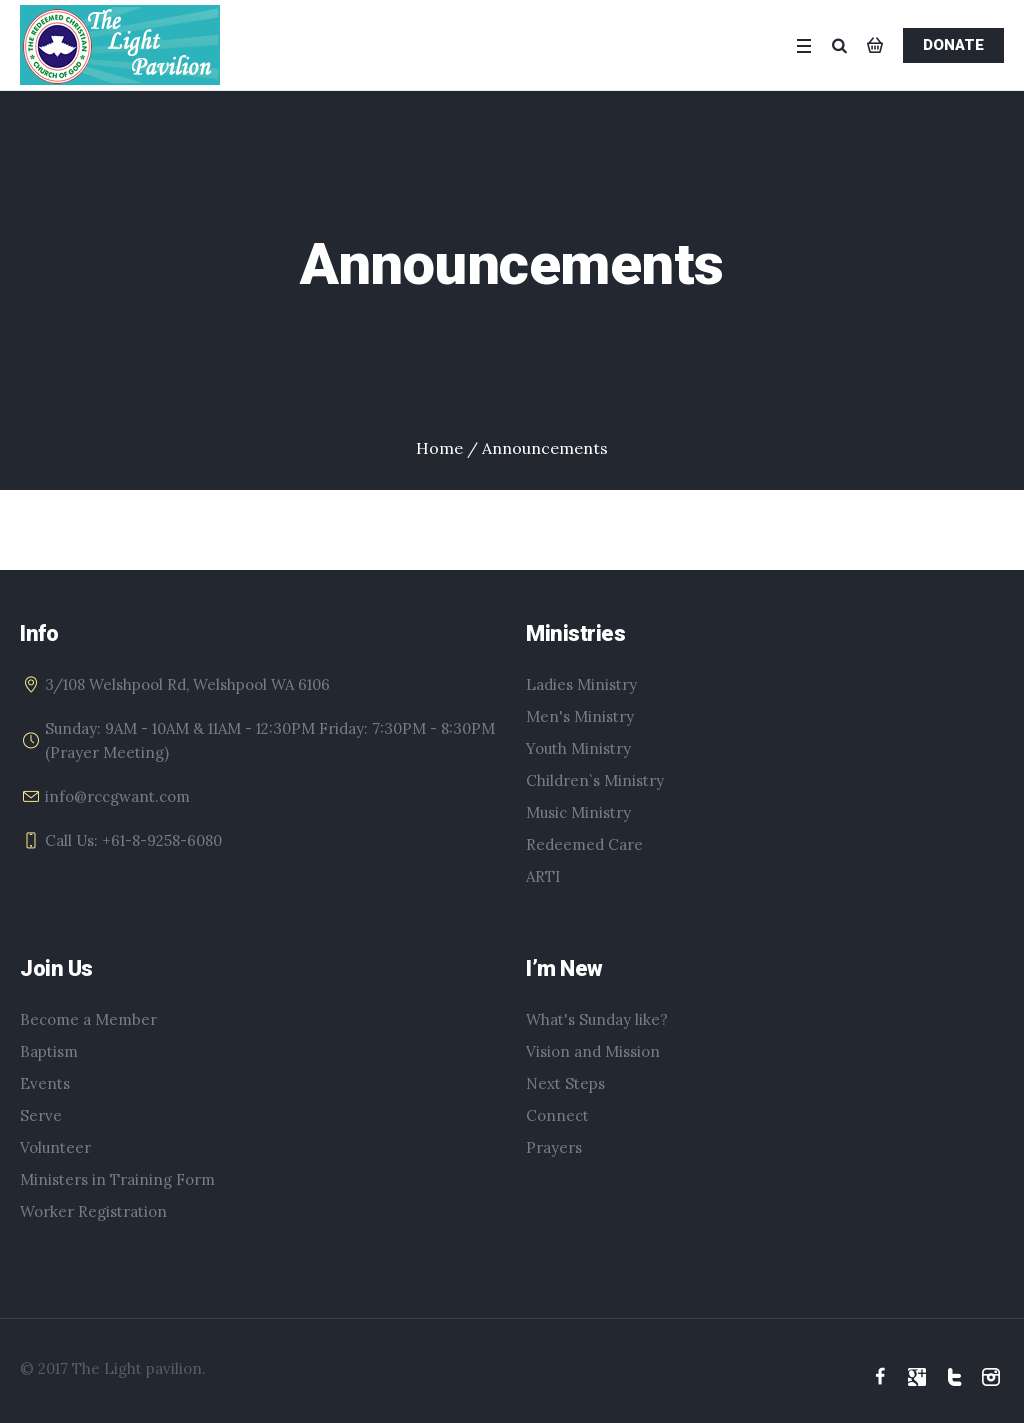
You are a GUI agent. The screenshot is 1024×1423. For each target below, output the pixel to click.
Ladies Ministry (581, 684)
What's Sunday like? (597, 1019)
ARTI (543, 876)
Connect (557, 1115)
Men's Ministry (580, 716)
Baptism (49, 1051)
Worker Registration (93, 1211)
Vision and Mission (593, 1051)
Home (439, 448)
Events (45, 1083)
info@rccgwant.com (117, 796)
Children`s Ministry (595, 780)
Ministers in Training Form (117, 1179)
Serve (41, 1115)
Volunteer (55, 1147)
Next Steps (565, 1083)
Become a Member (88, 1019)
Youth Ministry (578, 748)
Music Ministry (578, 812)
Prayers (554, 1147)
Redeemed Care (584, 844)
